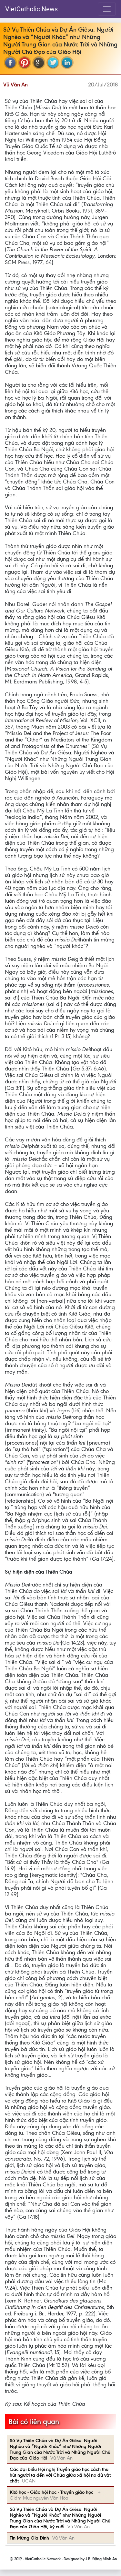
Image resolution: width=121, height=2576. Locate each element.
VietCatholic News (31, 9)
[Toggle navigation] (107, 9)
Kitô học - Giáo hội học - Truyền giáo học (52, 2492)
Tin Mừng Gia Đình (29, 2538)
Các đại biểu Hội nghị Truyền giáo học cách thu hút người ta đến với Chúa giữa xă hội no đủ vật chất (60, 2475)
